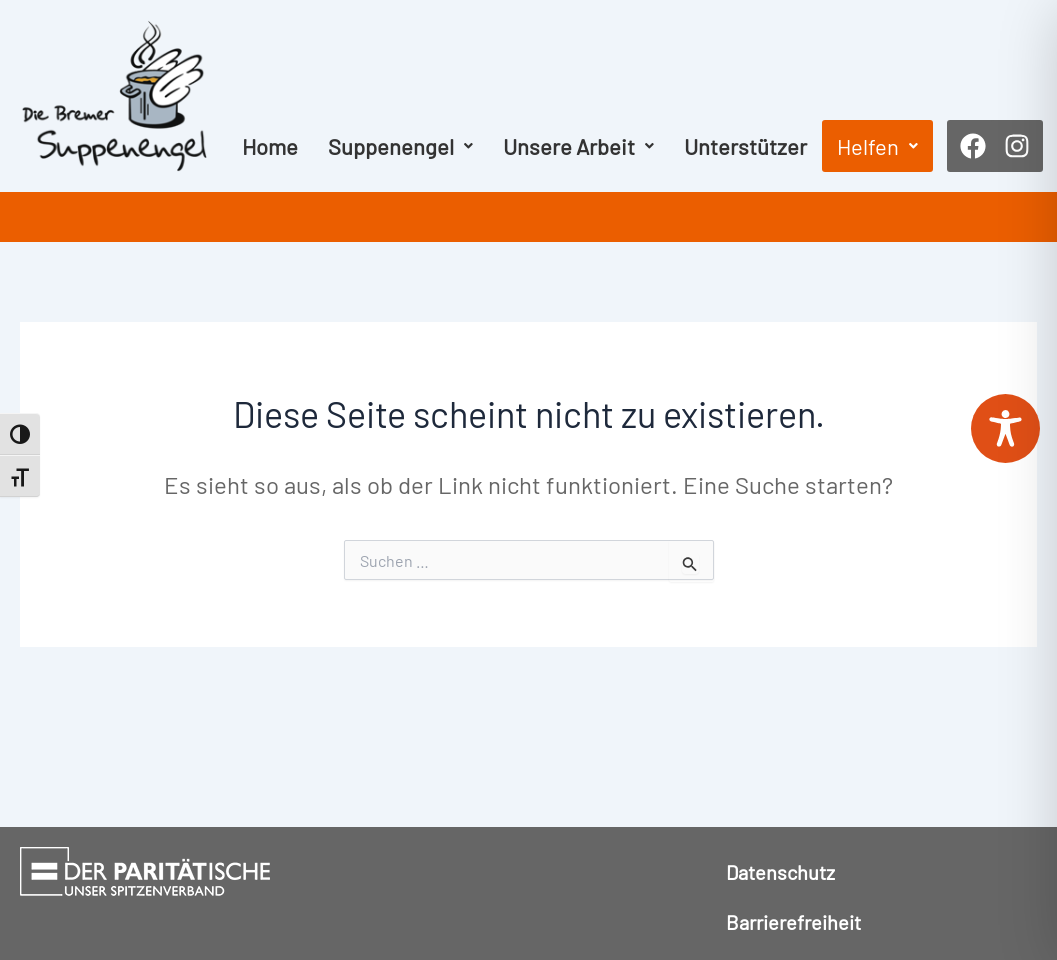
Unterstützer (745, 146)
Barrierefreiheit (793, 922)
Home (270, 146)
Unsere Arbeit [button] (578, 146)
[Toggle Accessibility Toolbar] (1005, 428)
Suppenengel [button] (400, 146)
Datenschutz (780, 872)
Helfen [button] (877, 146)
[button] (400, 146)
